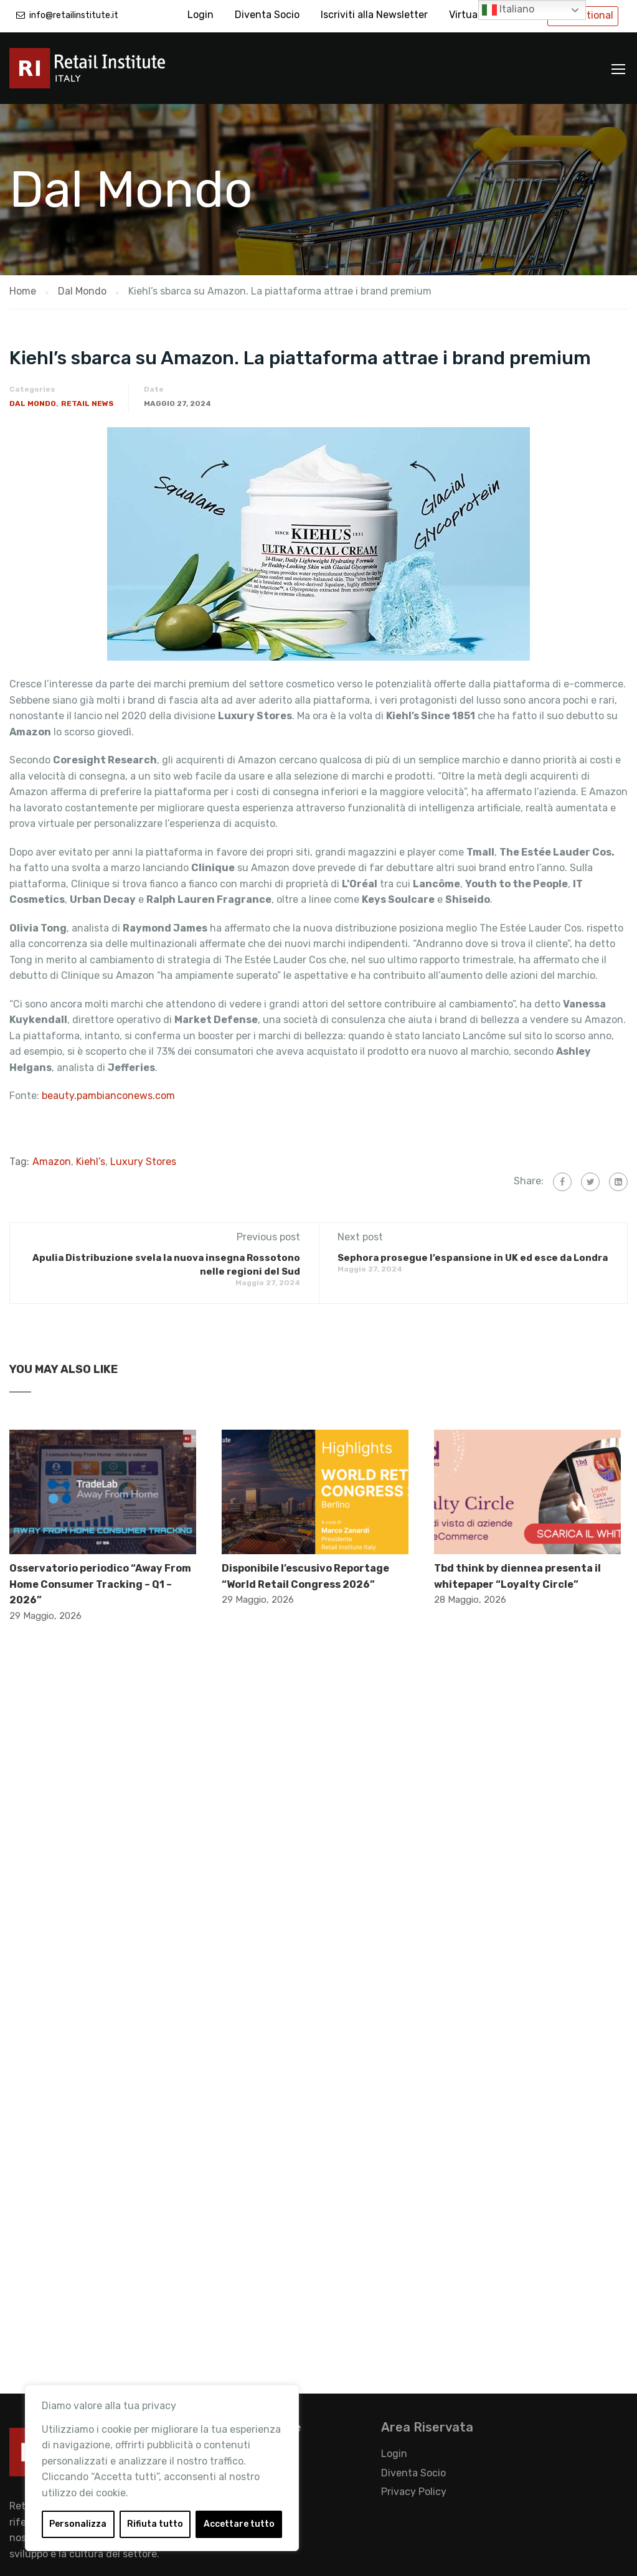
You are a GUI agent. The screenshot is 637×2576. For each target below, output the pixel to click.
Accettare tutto (239, 2524)
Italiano (508, 9)
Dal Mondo (32, 403)
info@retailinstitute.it (73, 15)
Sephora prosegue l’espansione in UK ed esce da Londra (472, 1257)
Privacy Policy (413, 2492)
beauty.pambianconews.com (109, 1096)
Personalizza (77, 2524)
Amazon (51, 1162)
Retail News (87, 403)
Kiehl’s (90, 1162)
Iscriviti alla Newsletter (374, 15)
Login (200, 15)
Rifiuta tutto (155, 2524)
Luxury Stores (143, 1162)
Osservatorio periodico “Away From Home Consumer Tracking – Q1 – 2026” (100, 1584)
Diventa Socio (267, 15)
